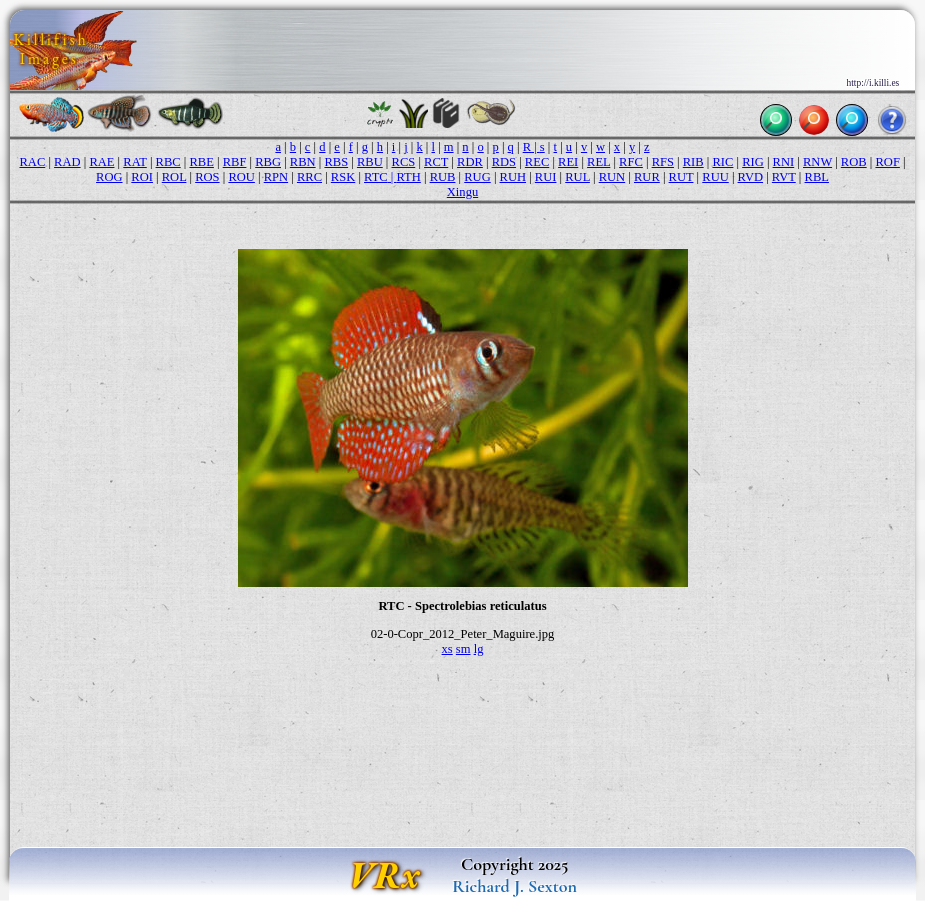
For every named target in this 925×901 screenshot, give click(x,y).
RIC (722, 162)
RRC (309, 177)
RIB (693, 162)
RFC (631, 162)
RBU (370, 162)
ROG (109, 177)
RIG (753, 162)
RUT (681, 177)
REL (598, 162)
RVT (784, 177)
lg (479, 649)
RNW (817, 162)
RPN (276, 177)
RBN (303, 162)
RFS (663, 162)
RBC (168, 162)
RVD (751, 177)
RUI (546, 177)
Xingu (462, 192)
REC (537, 162)
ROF (887, 162)
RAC (32, 162)
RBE (201, 162)
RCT (436, 162)
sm (463, 649)
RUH (513, 177)
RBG (268, 162)
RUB (443, 177)
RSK (343, 177)
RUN (612, 177)
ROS (207, 177)
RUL (577, 177)
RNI (784, 162)
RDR (470, 162)
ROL (174, 177)
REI (568, 162)
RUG (477, 177)
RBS (336, 162)
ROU (241, 177)
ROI (142, 177)
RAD (67, 162)
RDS (504, 162)
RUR (647, 177)
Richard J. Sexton (514, 886)
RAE (101, 162)
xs (447, 649)
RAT (134, 162)
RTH (409, 177)
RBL (817, 177)
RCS (404, 162)
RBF (235, 162)
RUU (715, 177)
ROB (854, 162)
